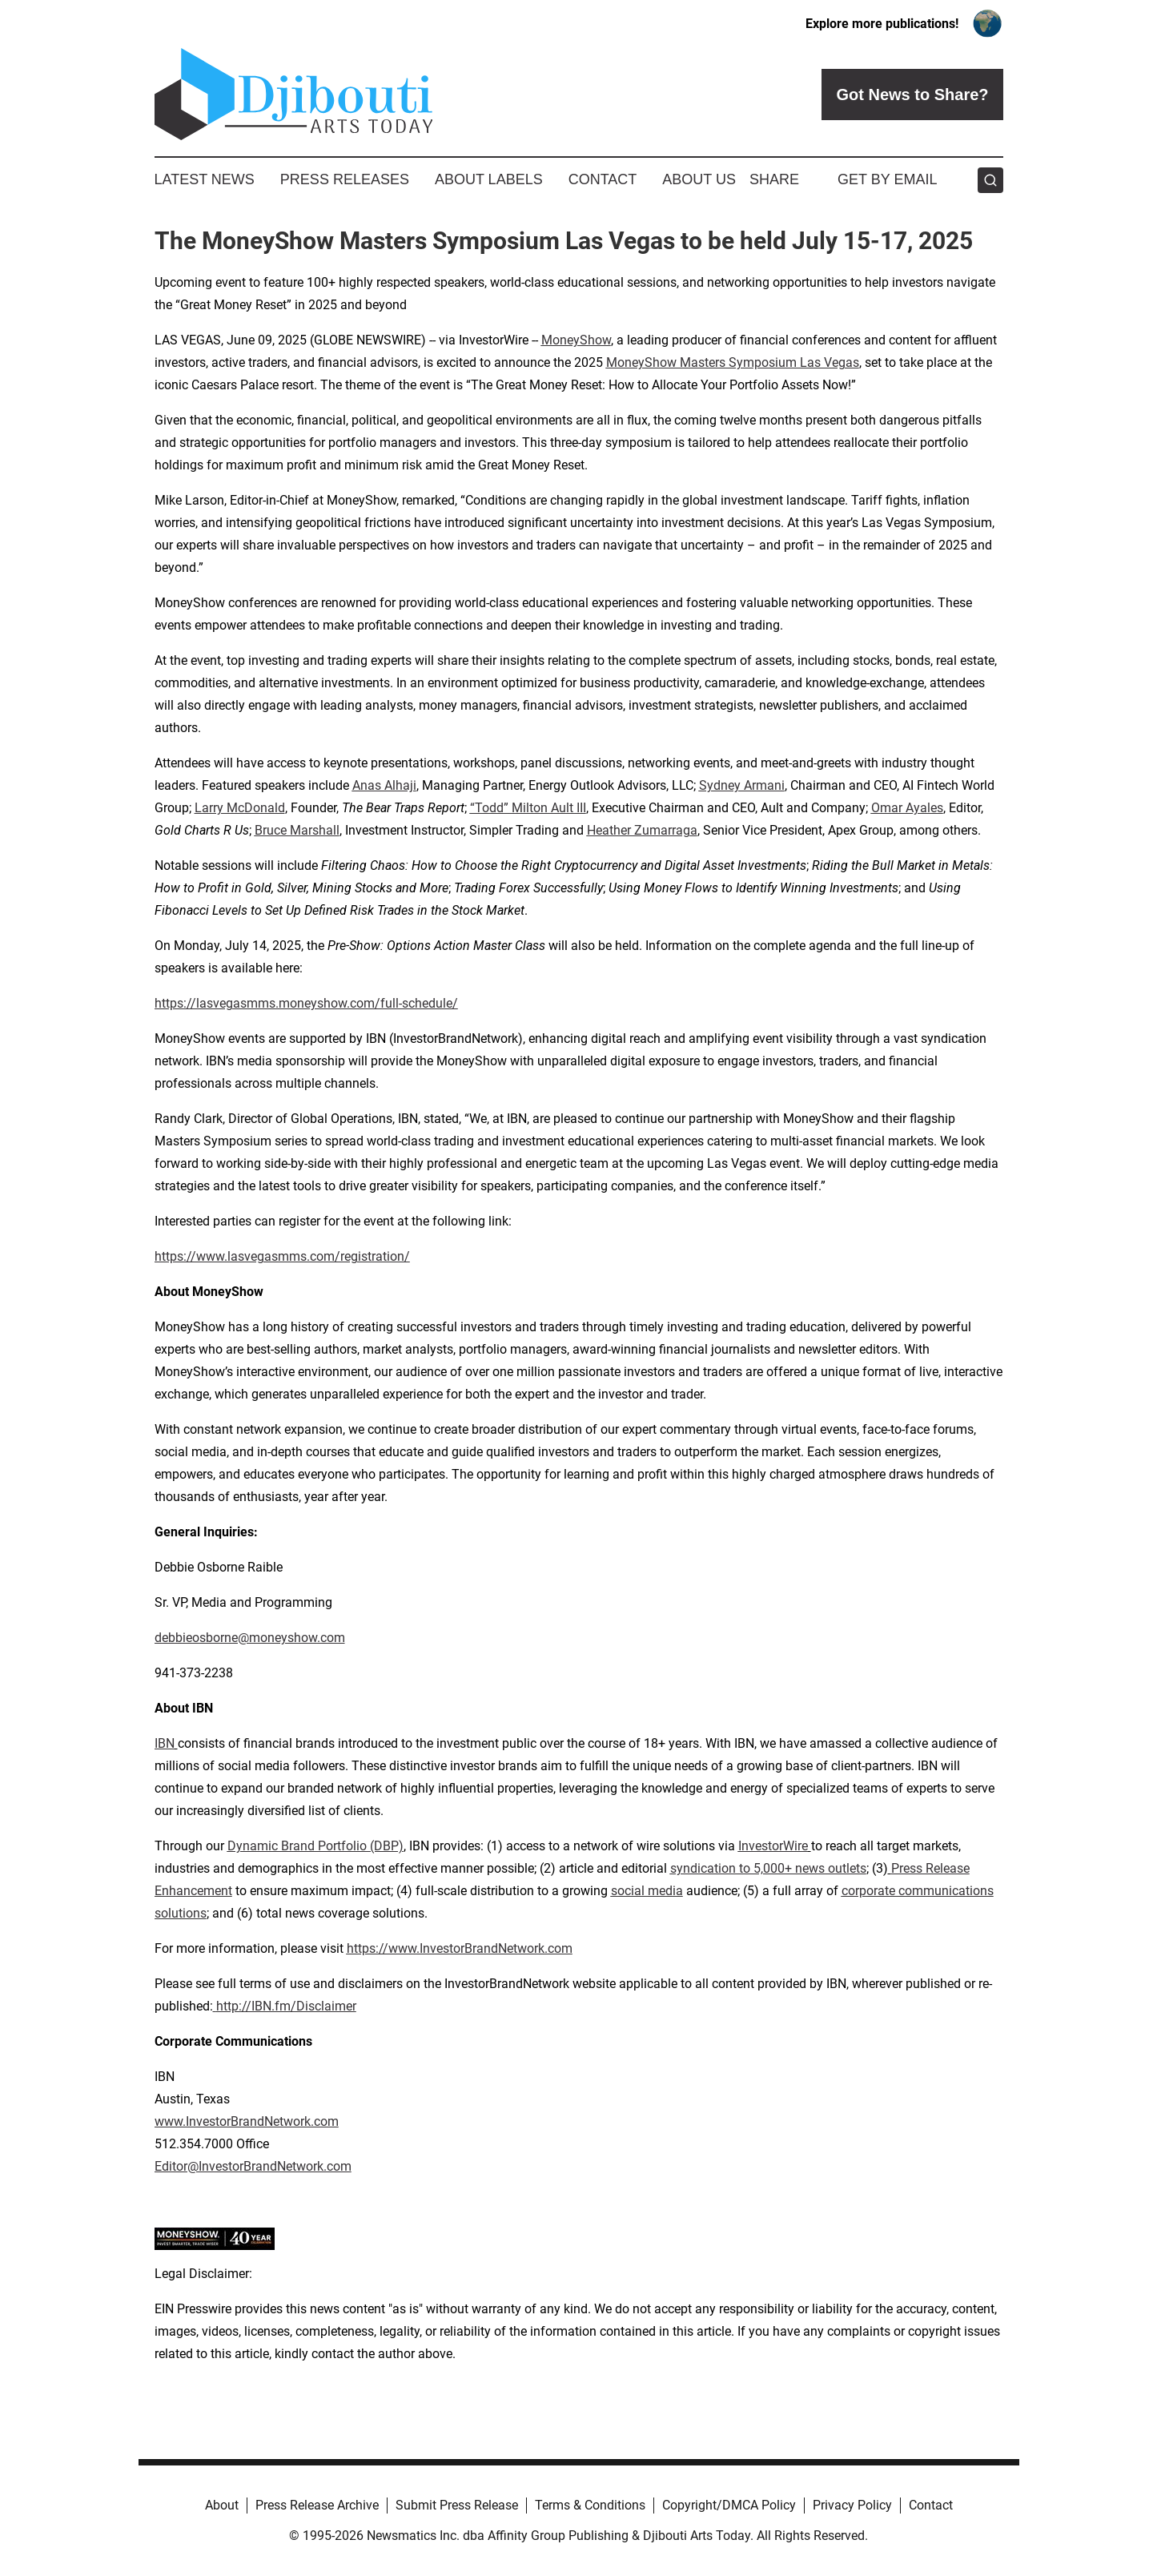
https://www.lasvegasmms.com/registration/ (282, 1256)
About (222, 2505)
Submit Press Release (457, 2505)
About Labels (489, 179)
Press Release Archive (317, 2505)
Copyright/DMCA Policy (729, 2505)
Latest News (205, 179)
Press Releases (344, 179)
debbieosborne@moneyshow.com (250, 1637)
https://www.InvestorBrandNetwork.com (459, 1948)
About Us (699, 179)
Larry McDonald (240, 807)
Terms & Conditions (590, 2505)
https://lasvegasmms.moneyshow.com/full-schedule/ (306, 1003)
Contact (602, 179)
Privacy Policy (852, 2505)
